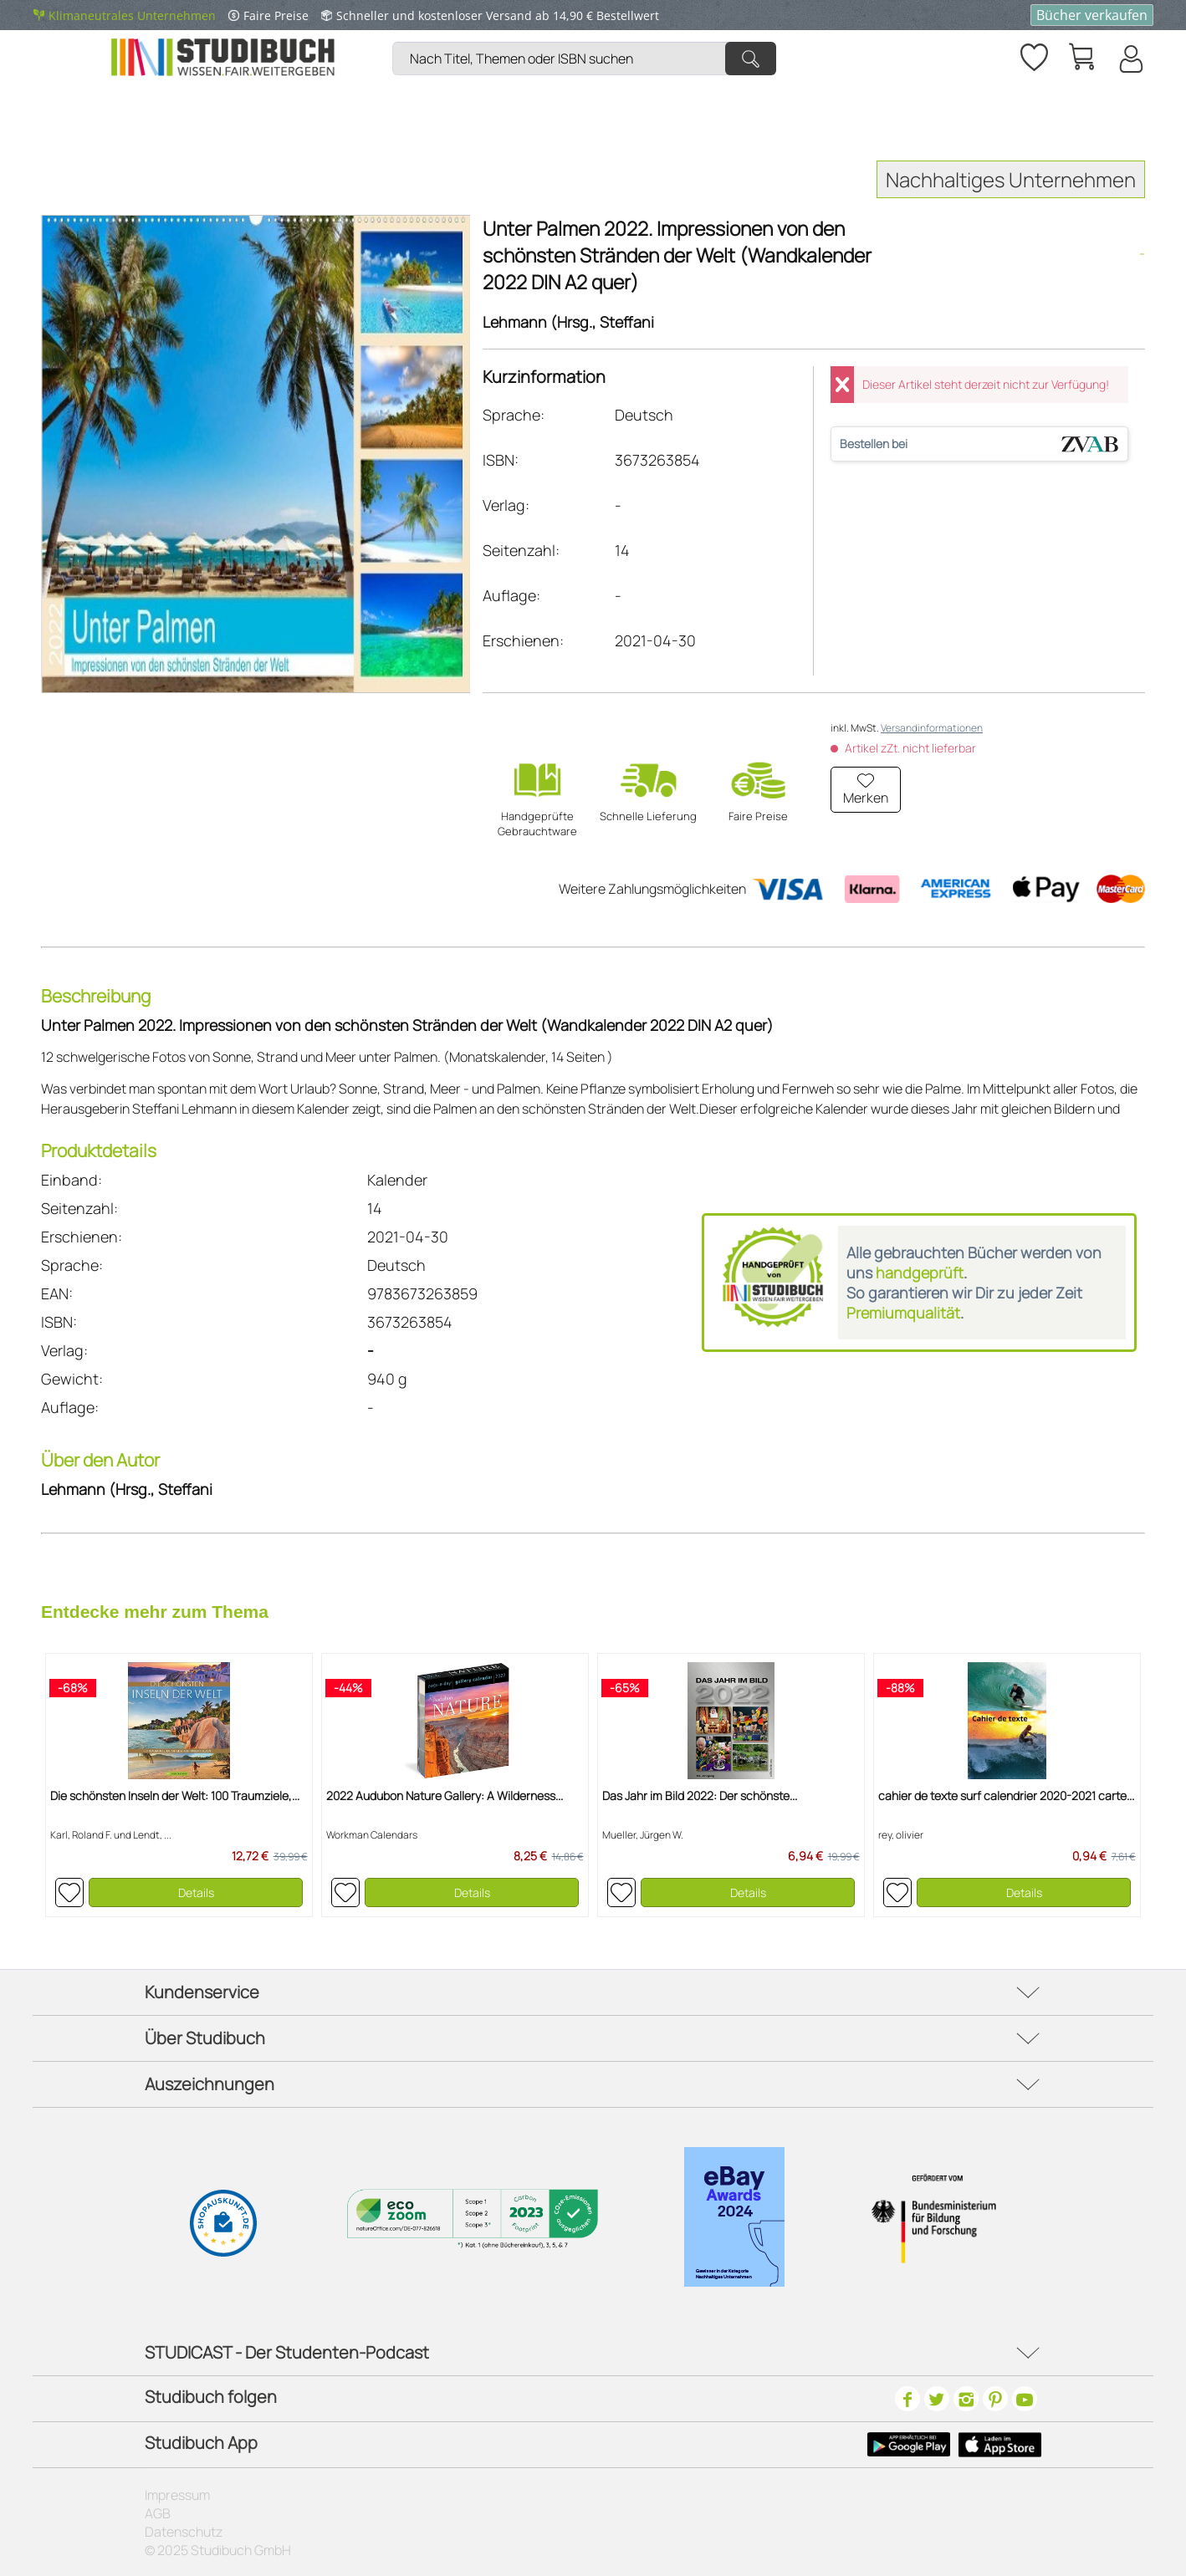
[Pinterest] (995, 2398)
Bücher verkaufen (1092, 15)
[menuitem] (588, 38)
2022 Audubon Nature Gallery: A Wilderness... (444, 1795)
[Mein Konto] (1130, 58)
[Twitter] (936, 2398)
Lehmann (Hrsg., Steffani (568, 322)
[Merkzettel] (1033, 54)
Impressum (177, 2495)
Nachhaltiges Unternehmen (1011, 179)
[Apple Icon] (1000, 2444)
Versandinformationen (932, 728)
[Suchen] (750, 58)
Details (196, 1892)
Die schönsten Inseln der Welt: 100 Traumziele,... (174, 1795)
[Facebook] (907, 2398)
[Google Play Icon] (908, 2444)
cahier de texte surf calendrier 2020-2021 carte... (1006, 1795)
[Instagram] (966, 2398)
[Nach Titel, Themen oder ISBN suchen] (584, 58)
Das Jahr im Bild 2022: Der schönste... (699, 1795)
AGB (158, 2513)
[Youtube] (1024, 2398)
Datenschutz (183, 2531)
